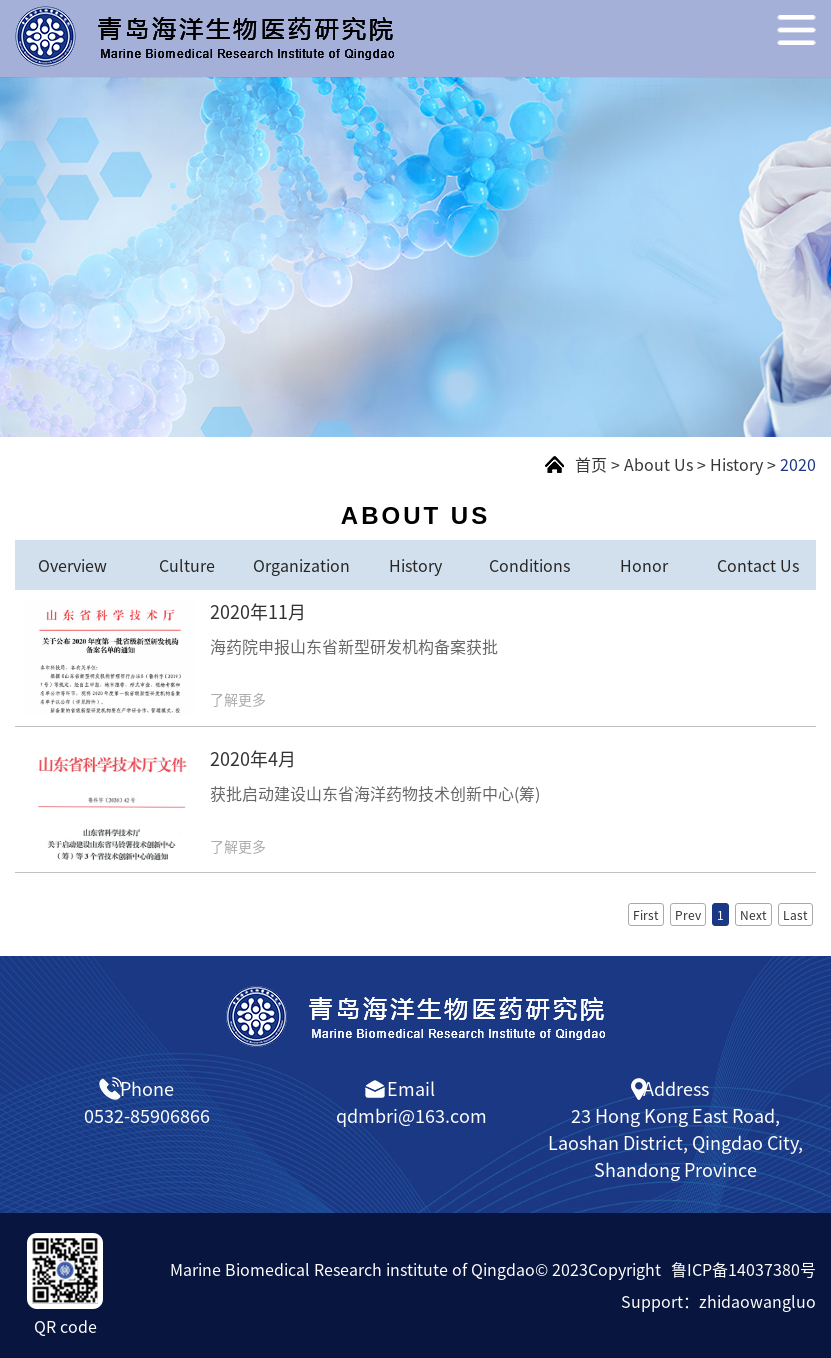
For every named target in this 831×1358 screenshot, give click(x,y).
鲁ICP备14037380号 (743, 1269)
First (646, 914)
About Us (658, 464)
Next (753, 914)
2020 (798, 464)
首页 (591, 464)
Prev (688, 914)
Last (795, 914)
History (736, 464)
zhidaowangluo (757, 1301)
